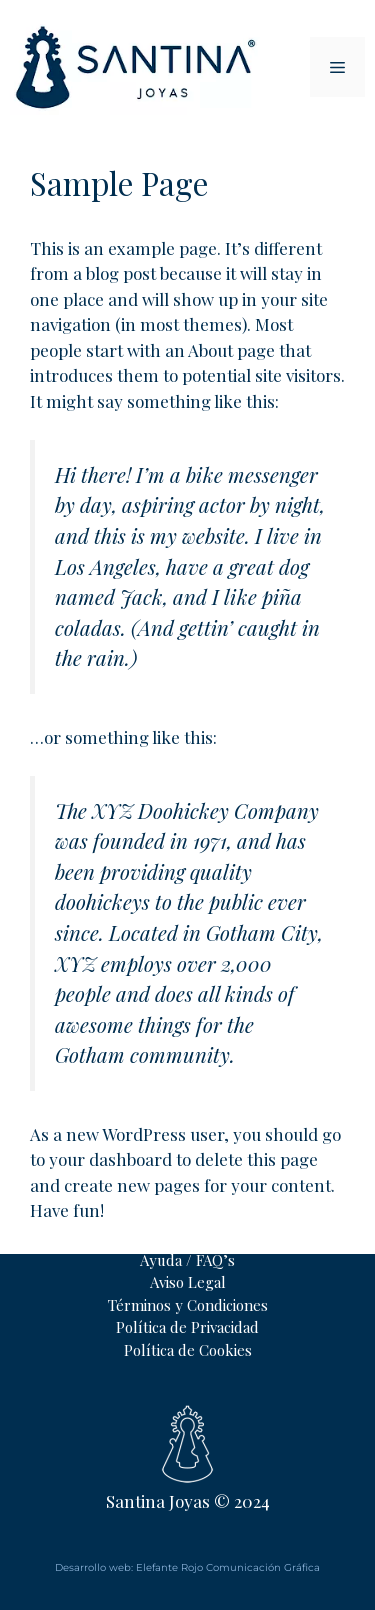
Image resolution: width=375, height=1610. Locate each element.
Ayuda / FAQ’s (187, 1260)
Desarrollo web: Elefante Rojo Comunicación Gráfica (187, 1567)
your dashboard (110, 1159)
